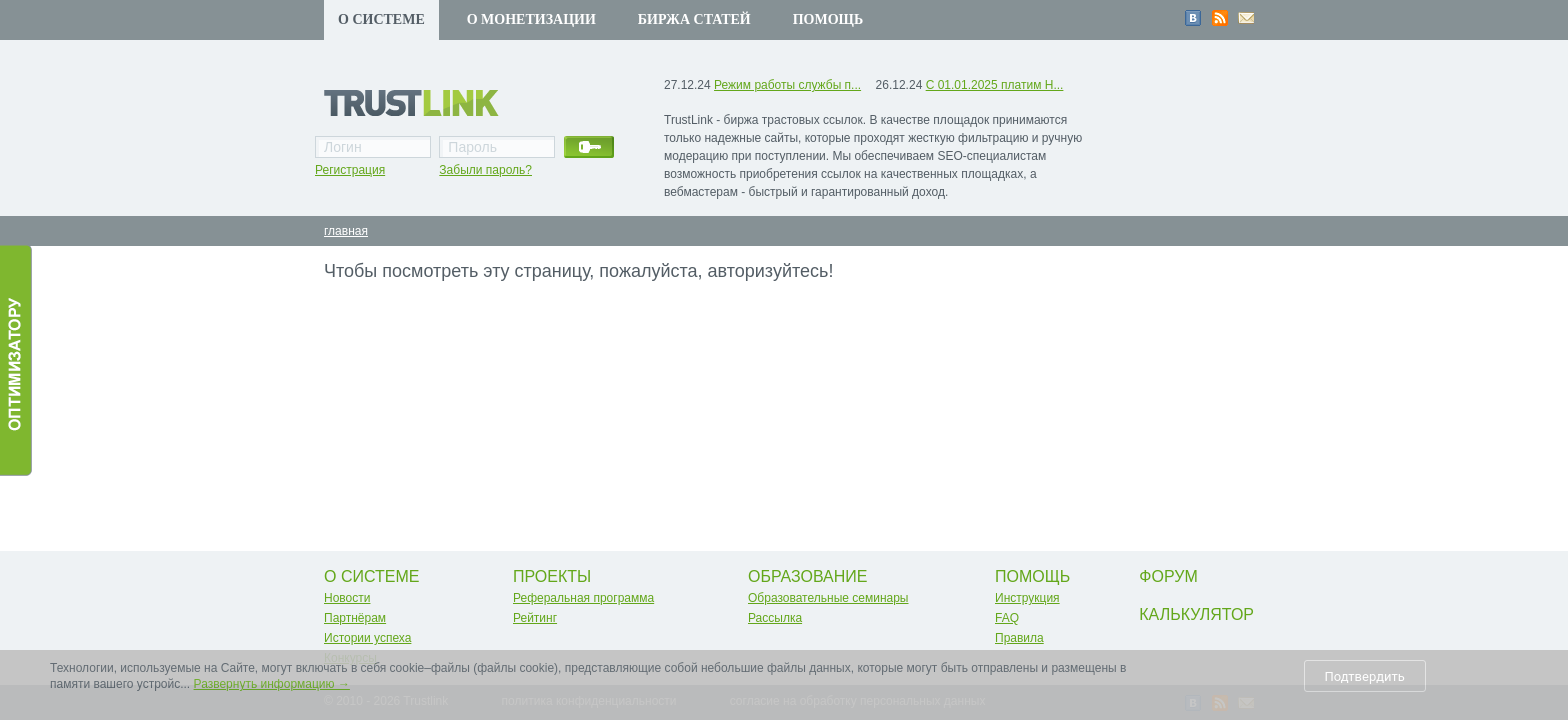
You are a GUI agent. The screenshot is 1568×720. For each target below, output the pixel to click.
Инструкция (1027, 598)
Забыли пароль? (485, 170)
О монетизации (531, 19)
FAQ (1007, 618)
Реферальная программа (583, 598)
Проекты (552, 576)
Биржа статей (694, 19)
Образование (808, 576)
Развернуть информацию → (272, 684)
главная (346, 231)
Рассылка (775, 618)
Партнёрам (355, 618)
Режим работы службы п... (787, 85)
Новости (347, 598)
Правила (1019, 638)
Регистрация (350, 170)
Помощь (828, 19)
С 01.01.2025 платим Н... (995, 85)
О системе (381, 19)
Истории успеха (367, 638)
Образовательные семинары (828, 598)
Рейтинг (535, 618)
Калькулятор (1196, 614)
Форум (1168, 576)
